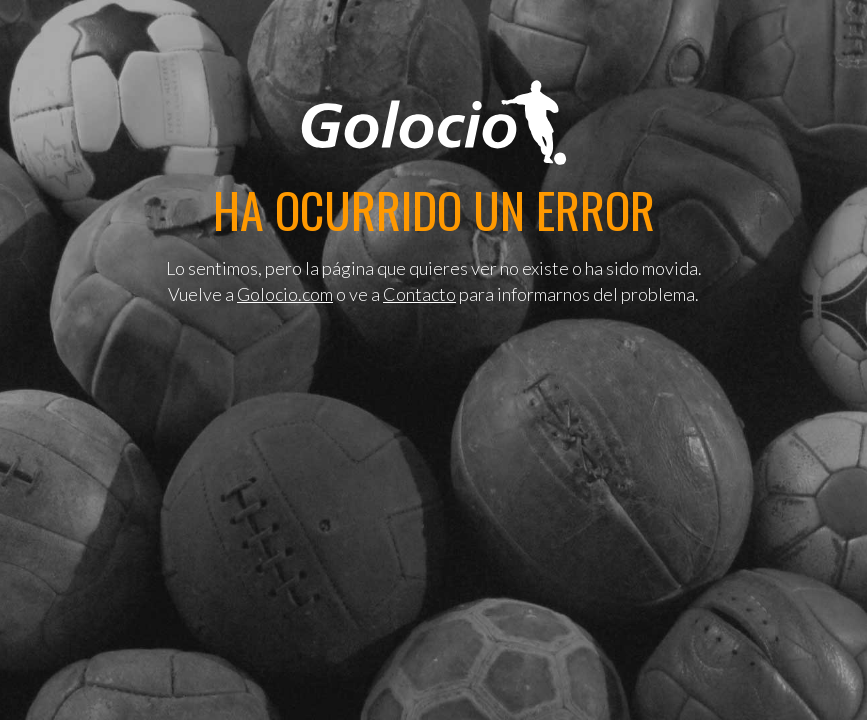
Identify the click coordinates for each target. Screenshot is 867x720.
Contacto (419, 294)
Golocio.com (285, 294)
